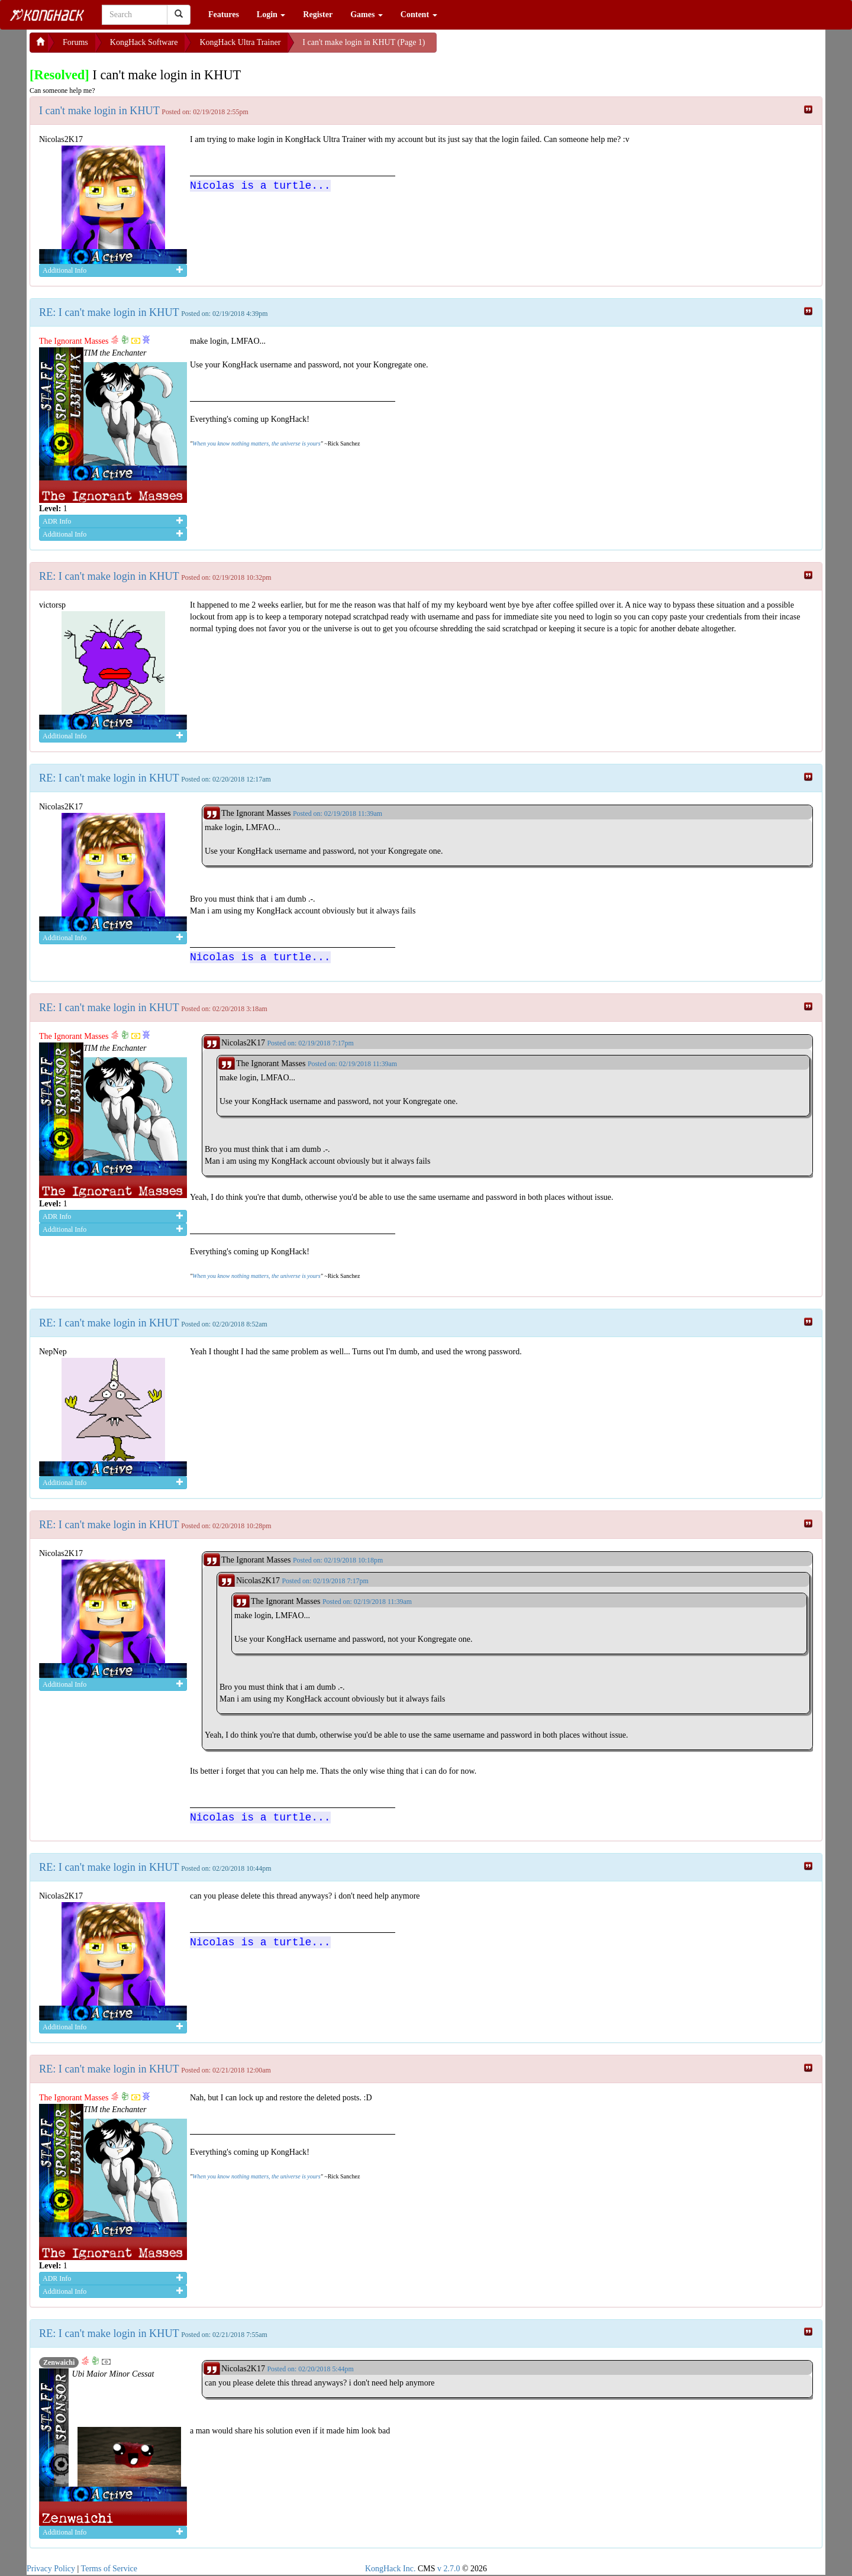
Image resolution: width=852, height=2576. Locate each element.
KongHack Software (144, 42)
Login (271, 14)
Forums (75, 42)
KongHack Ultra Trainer (239, 42)
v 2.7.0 (448, 2568)
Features (223, 14)
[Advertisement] (531, 47)
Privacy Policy (51, 2568)
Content (419, 14)
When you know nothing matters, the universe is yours (256, 443)
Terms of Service (109, 2568)
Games (366, 14)
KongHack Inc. (390, 2568)
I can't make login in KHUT (99, 111)
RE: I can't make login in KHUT (109, 312)
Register (318, 14)
